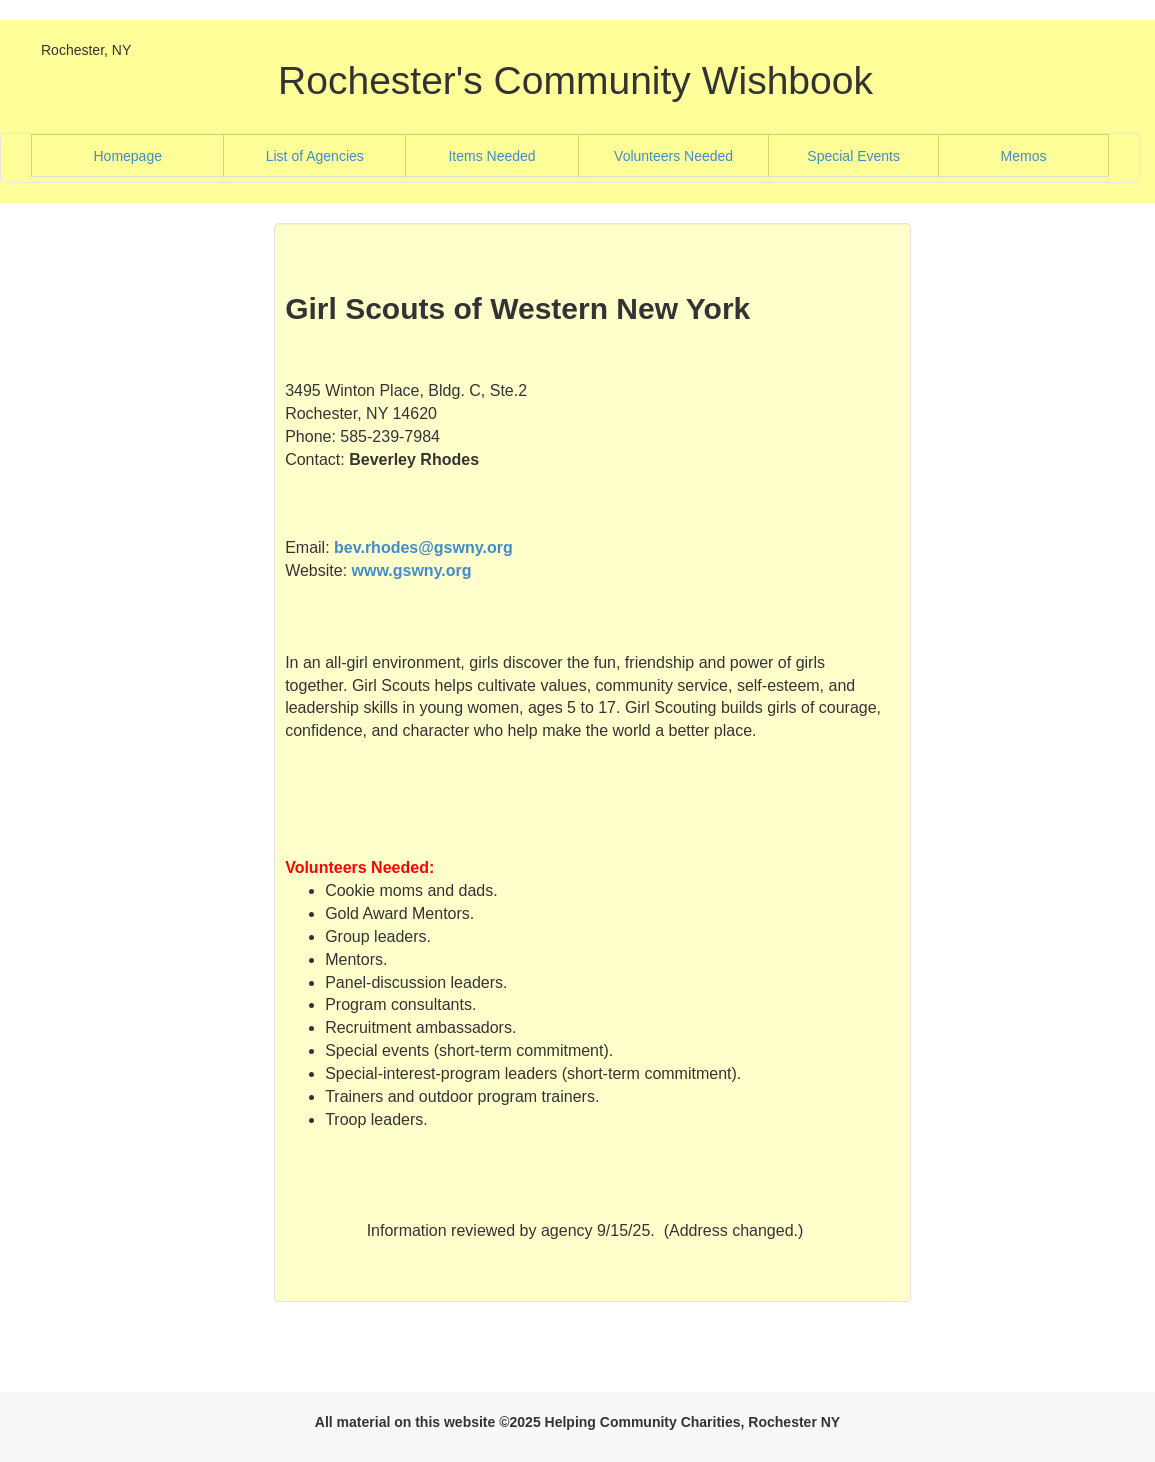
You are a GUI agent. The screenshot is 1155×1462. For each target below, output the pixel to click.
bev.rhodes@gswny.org (423, 547)
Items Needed (513, 154)
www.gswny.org (412, 570)
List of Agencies (335, 154)
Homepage (153, 154)
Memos (1024, 156)
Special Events (872, 154)
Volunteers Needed (691, 154)
